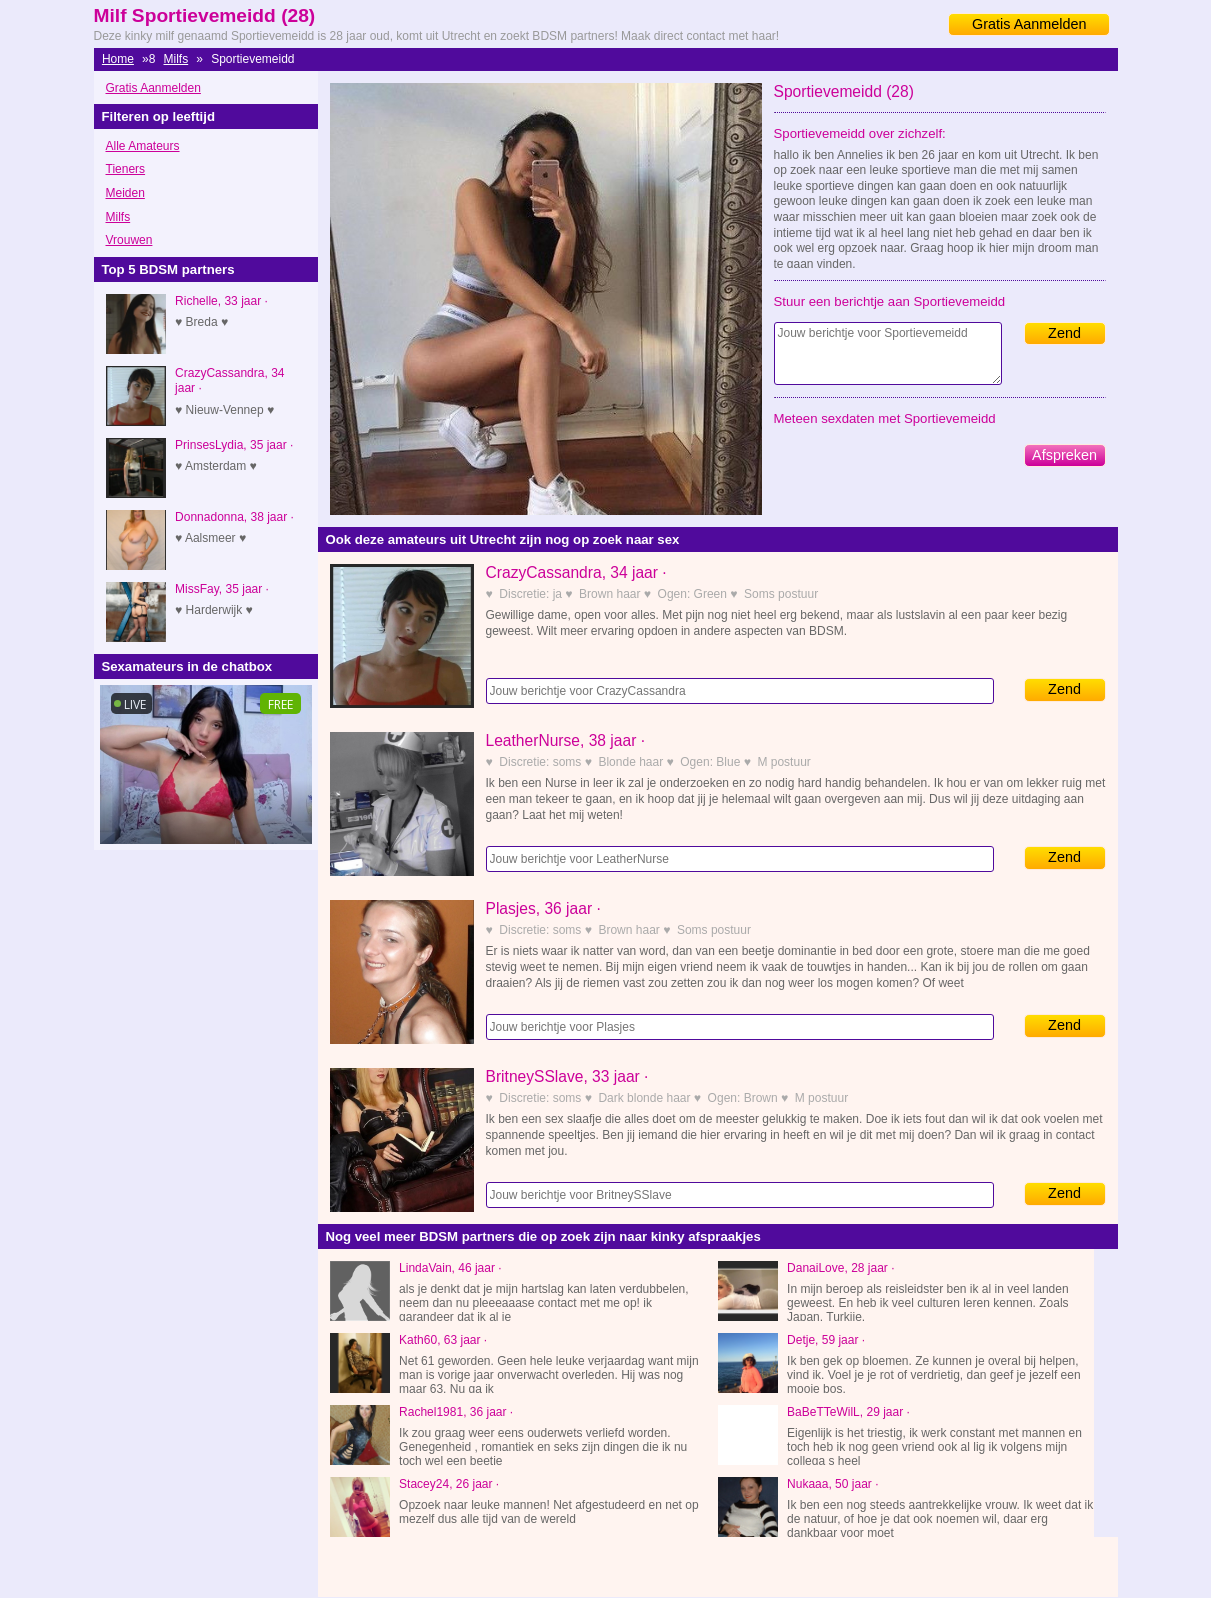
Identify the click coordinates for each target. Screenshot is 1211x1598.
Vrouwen (129, 240)
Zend (1064, 333)
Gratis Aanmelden (1029, 24)
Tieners (126, 169)
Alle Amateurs (143, 146)
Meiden (125, 193)
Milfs (176, 59)
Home (118, 59)
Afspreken (1064, 455)
